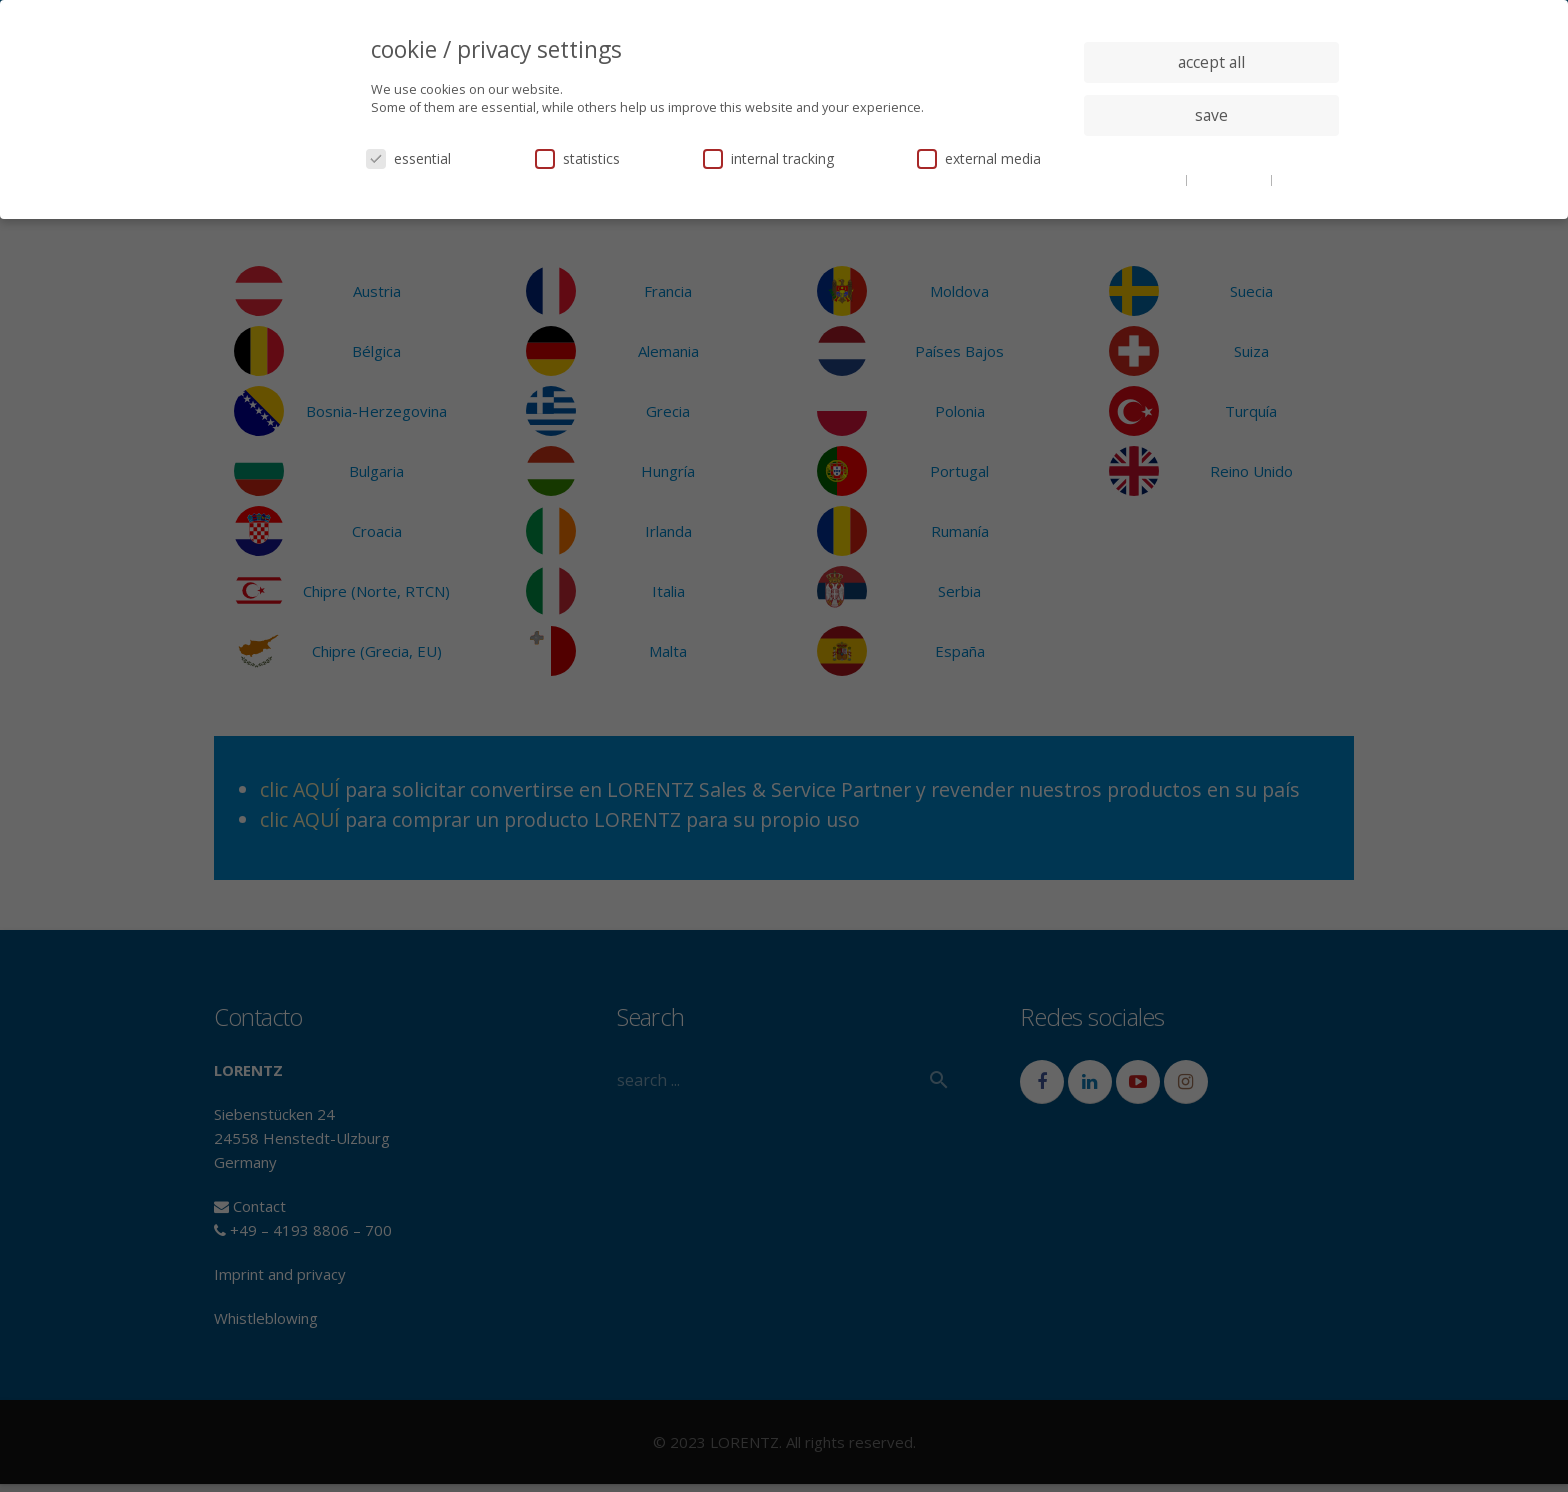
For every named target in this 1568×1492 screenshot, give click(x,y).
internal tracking (768, 158)
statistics (577, 158)
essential (408, 158)
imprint (1298, 179)
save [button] (1211, 115)
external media (979, 158)
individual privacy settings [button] (1211, 155)
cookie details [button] (1144, 179)
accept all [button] (1211, 62)
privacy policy (1230, 179)
